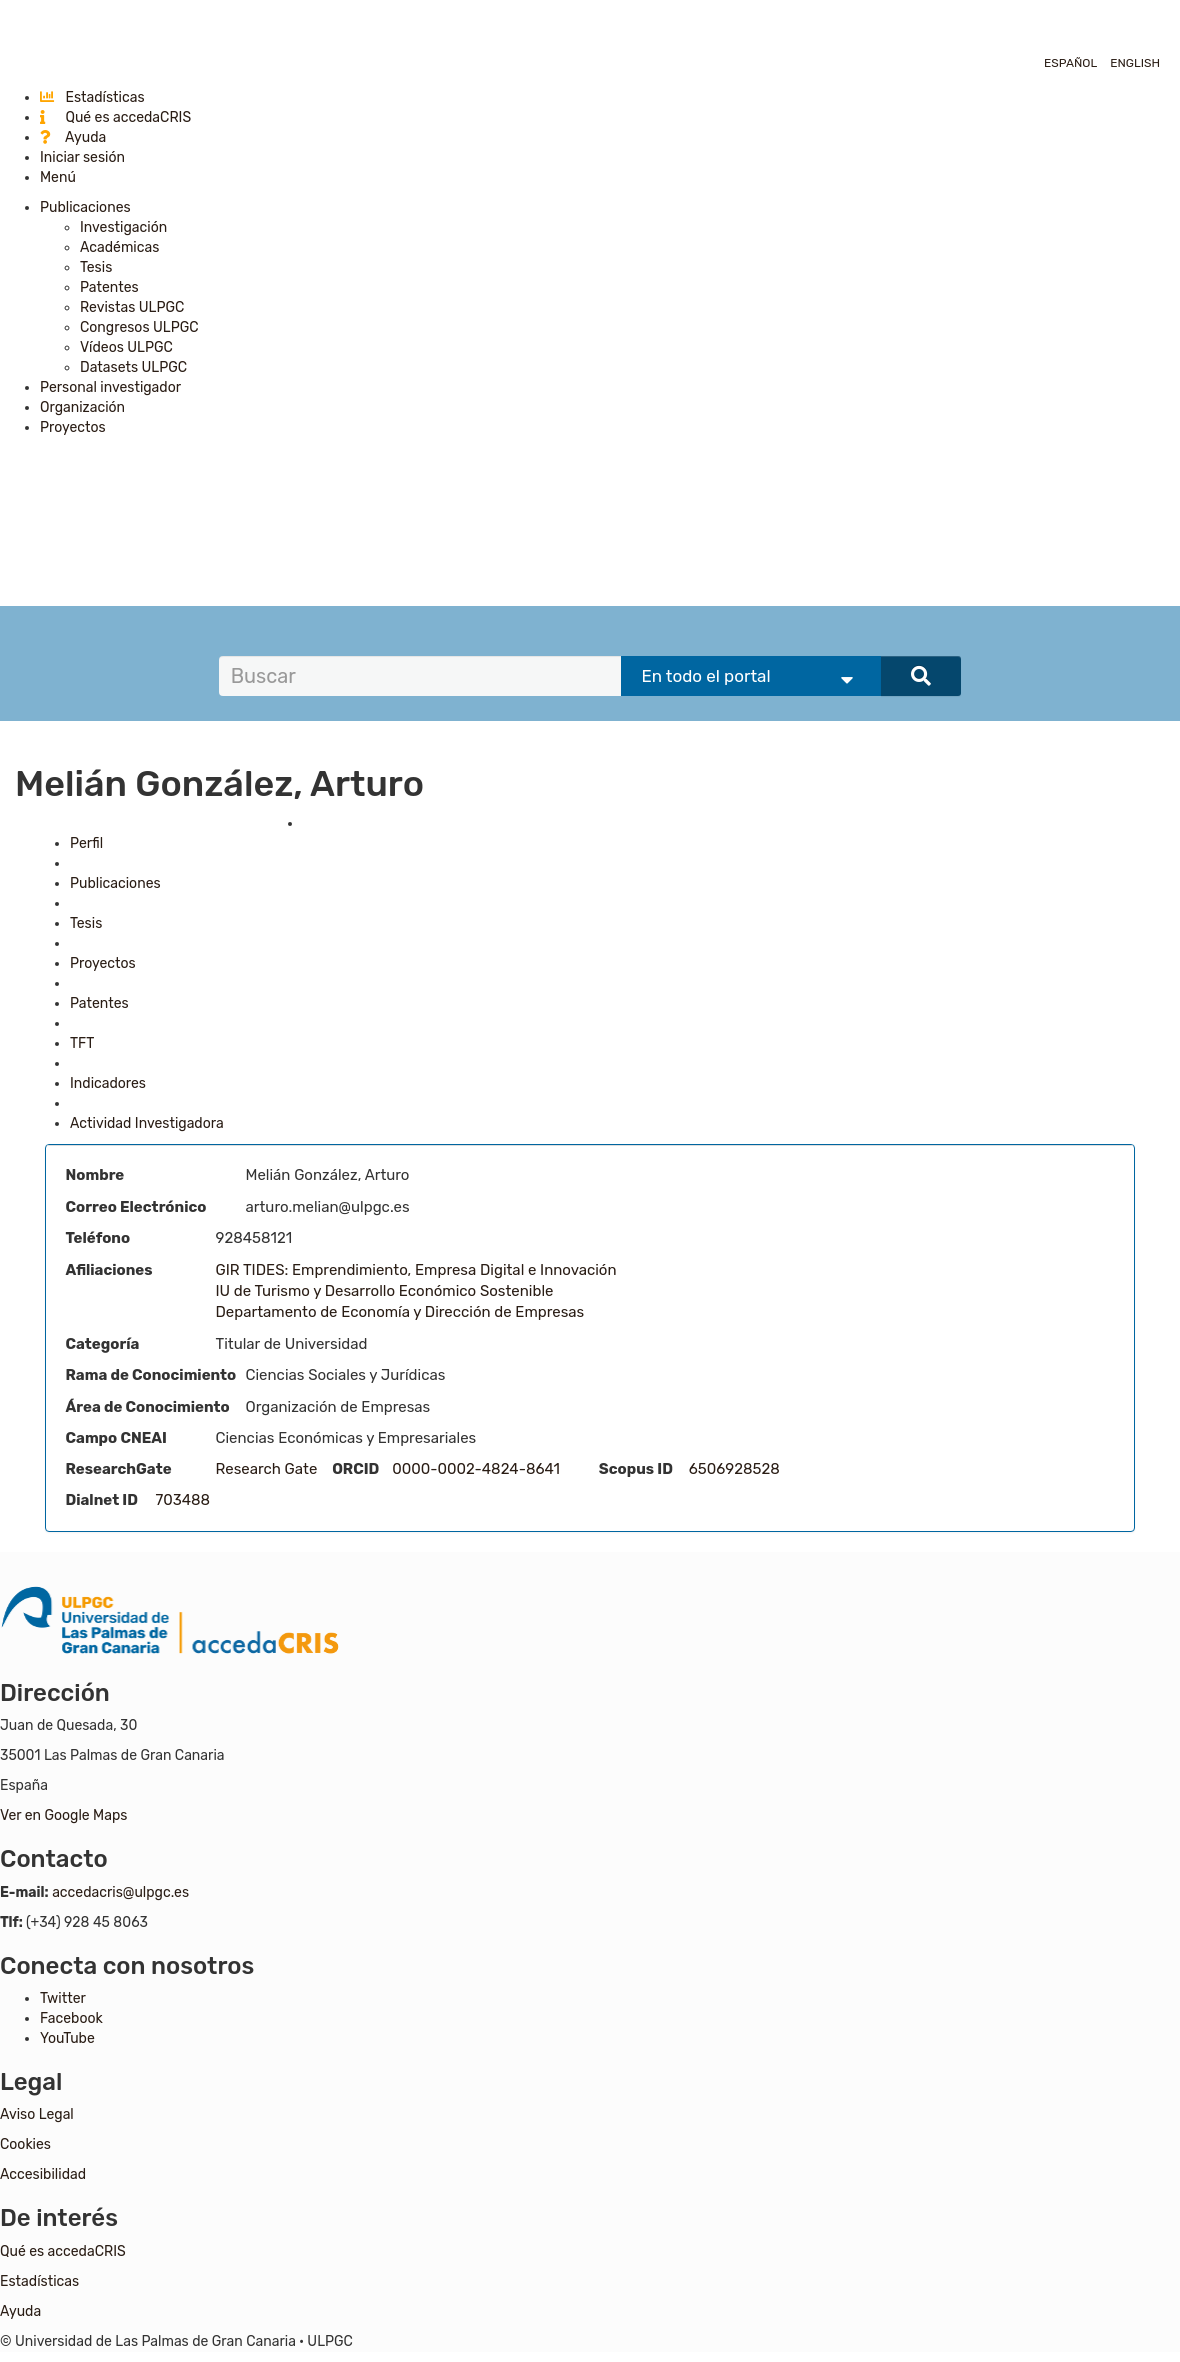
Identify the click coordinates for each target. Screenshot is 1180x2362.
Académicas (119, 247)
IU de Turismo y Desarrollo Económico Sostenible (385, 1291)
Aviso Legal (37, 2114)
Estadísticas (92, 97)
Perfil (86, 843)
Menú (58, 177)
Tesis (96, 267)
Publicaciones (85, 207)
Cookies (25, 2144)
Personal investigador (110, 387)
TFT (82, 1043)
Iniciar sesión (82, 157)
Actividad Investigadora (147, 1123)
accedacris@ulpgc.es (120, 1892)
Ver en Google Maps (63, 1815)
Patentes (109, 287)
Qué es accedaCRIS (115, 117)
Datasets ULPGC (133, 367)
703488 (183, 1500)
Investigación (123, 227)
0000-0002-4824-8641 (476, 1469)
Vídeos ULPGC (126, 347)
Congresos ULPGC (139, 327)
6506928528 (734, 1469)
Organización (82, 407)
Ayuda (73, 137)
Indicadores (108, 1083)
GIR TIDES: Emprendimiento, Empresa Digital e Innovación (416, 1270)
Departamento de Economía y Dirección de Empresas (400, 1312)
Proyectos (73, 427)
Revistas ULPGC (132, 307)
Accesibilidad (43, 2174)
